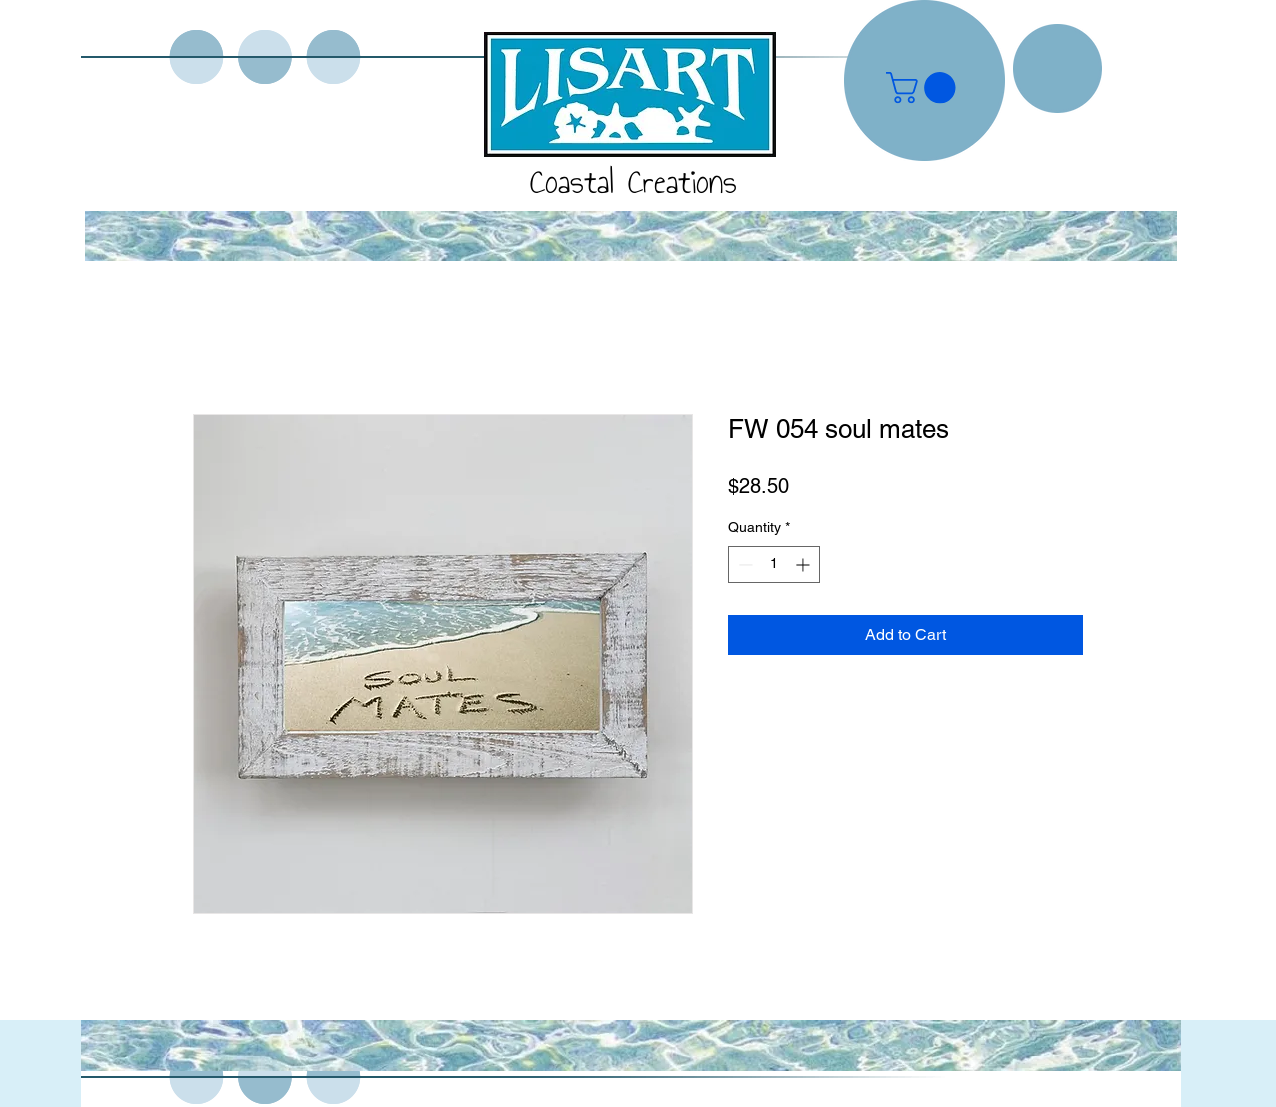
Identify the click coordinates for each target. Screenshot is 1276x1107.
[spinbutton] (774, 564)
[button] (924, 87)
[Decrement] (743, 564)
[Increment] (804, 564)
